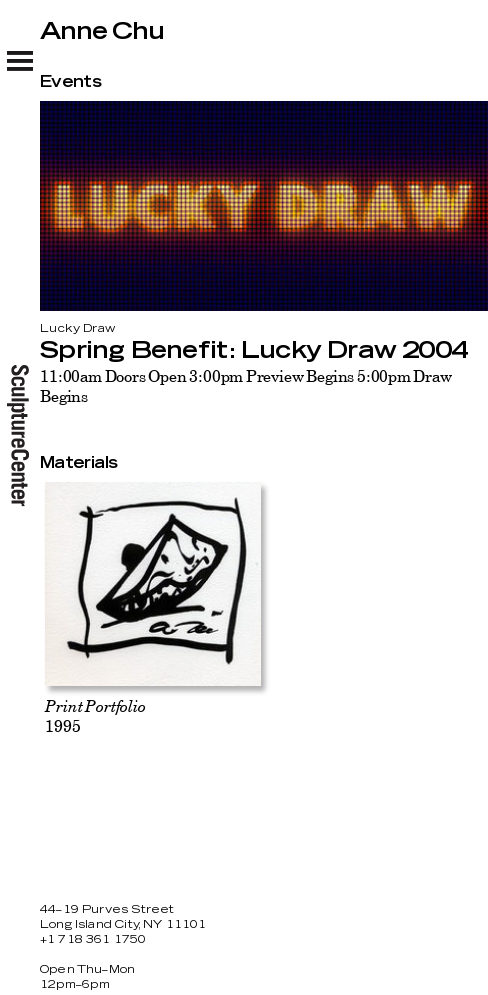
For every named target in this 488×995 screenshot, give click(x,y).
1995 (95, 716)
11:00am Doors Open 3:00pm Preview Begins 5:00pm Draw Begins (246, 386)
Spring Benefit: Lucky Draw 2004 (253, 351)
